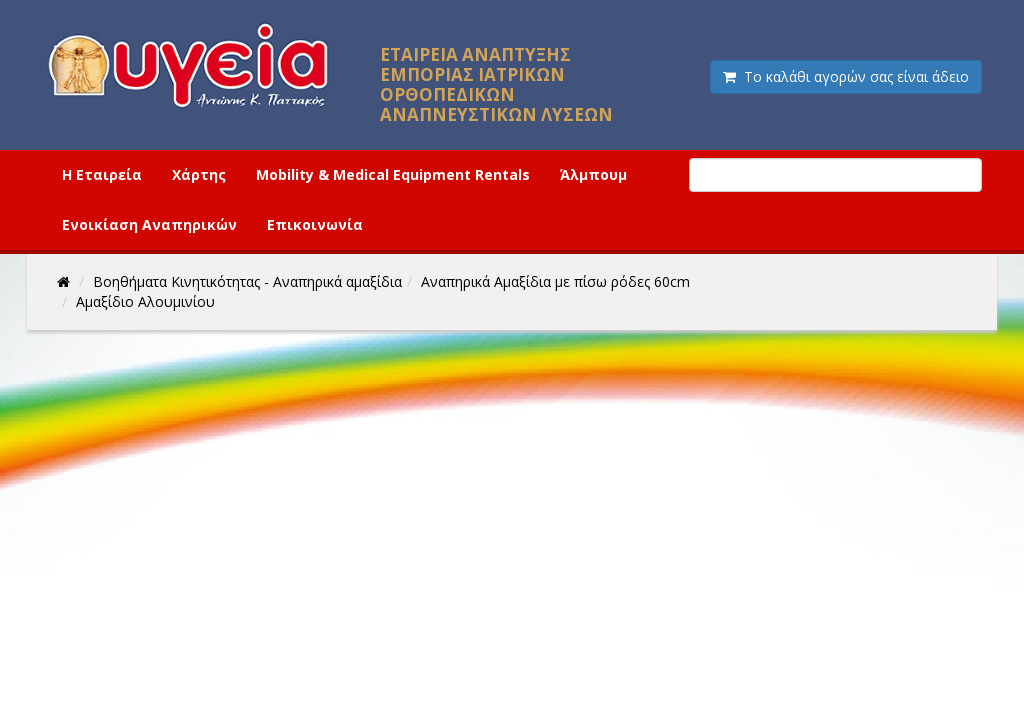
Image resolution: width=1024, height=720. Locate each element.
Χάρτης (199, 174)
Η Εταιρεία (102, 174)
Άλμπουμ (593, 174)
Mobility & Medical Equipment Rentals (393, 174)
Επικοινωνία (315, 224)
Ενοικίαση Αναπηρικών (149, 224)
